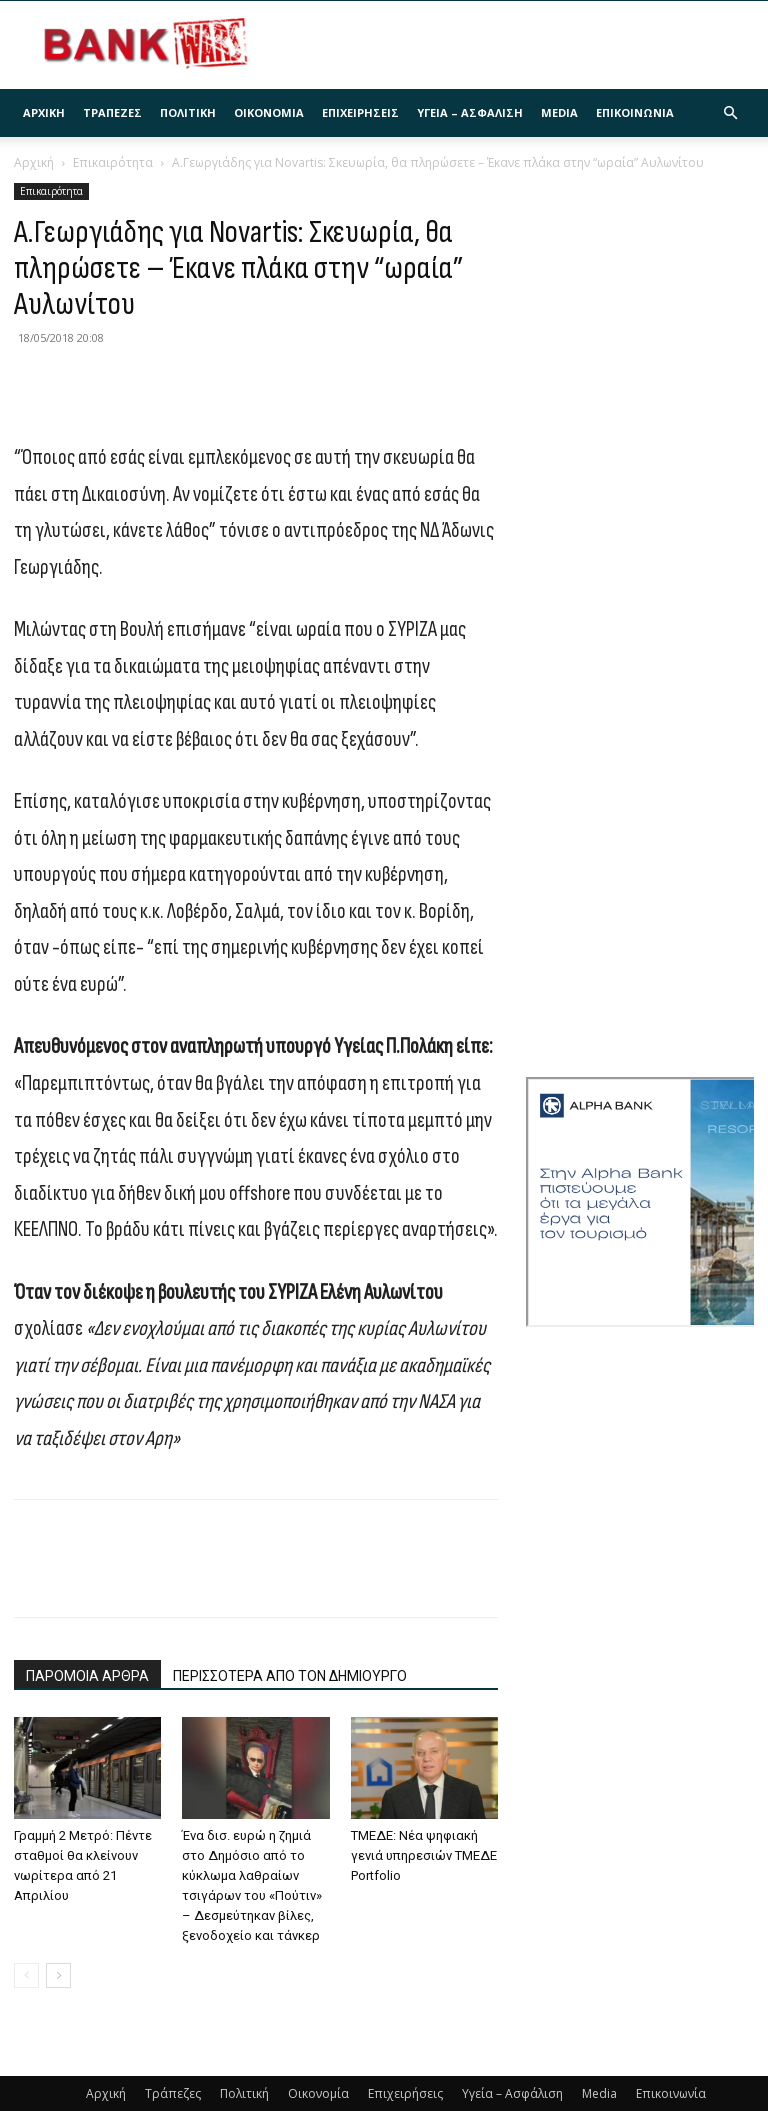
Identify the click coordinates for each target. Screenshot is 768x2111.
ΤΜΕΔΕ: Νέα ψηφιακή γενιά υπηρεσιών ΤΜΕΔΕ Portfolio (424, 1855)
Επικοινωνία (635, 112)
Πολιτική (188, 112)
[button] (730, 113)
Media (559, 112)
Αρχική (44, 112)
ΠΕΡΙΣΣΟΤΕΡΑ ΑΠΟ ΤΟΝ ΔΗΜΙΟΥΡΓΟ (290, 1676)
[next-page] (58, 1975)
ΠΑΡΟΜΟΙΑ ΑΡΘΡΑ (87, 1676)
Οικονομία (269, 112)
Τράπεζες (112, 112)
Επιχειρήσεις (360, 112)
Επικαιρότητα (113, 162)
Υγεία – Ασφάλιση (470, 112)
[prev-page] (26, 1975)
